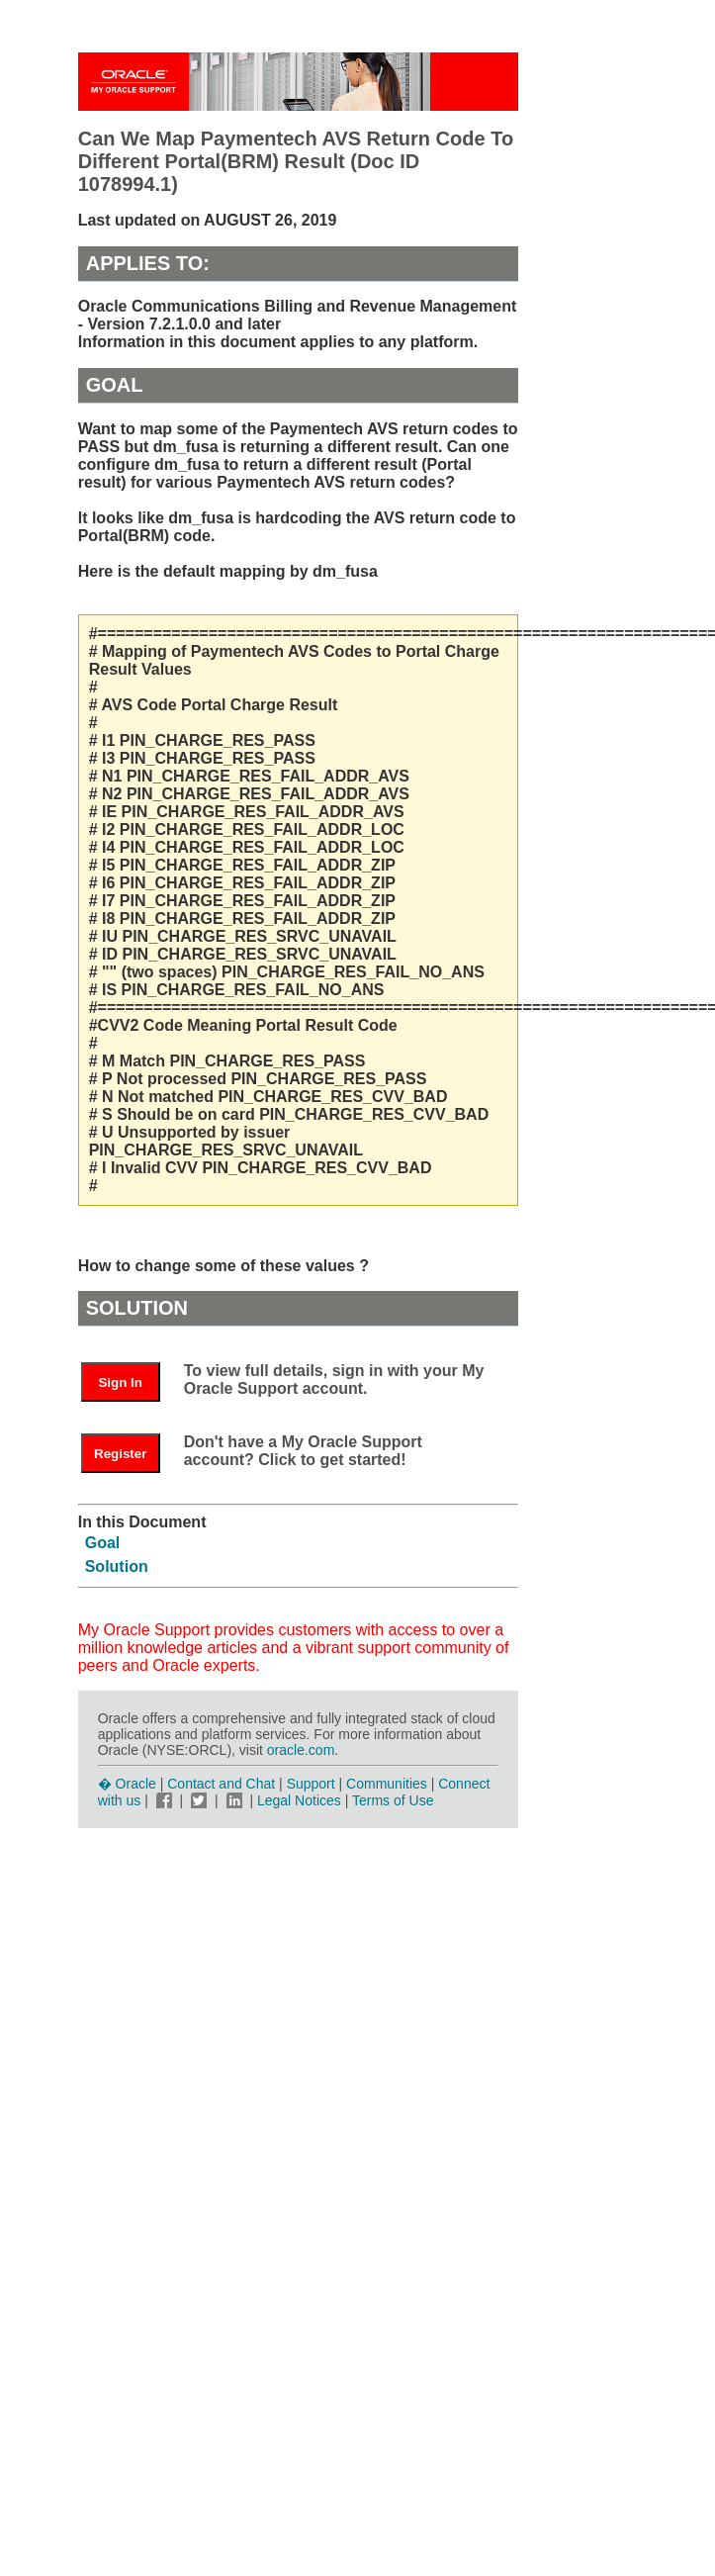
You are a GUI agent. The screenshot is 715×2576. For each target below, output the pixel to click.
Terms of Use (392, 1800)
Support (311, 1784)
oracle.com (300, 1750)
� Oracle (127, 1784)
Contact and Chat (221, 1784)
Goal (103, 1542)
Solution (116, 1566)
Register (120, 1453)
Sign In (119, 1382)
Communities (386, 1784)
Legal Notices (299, 1800)
